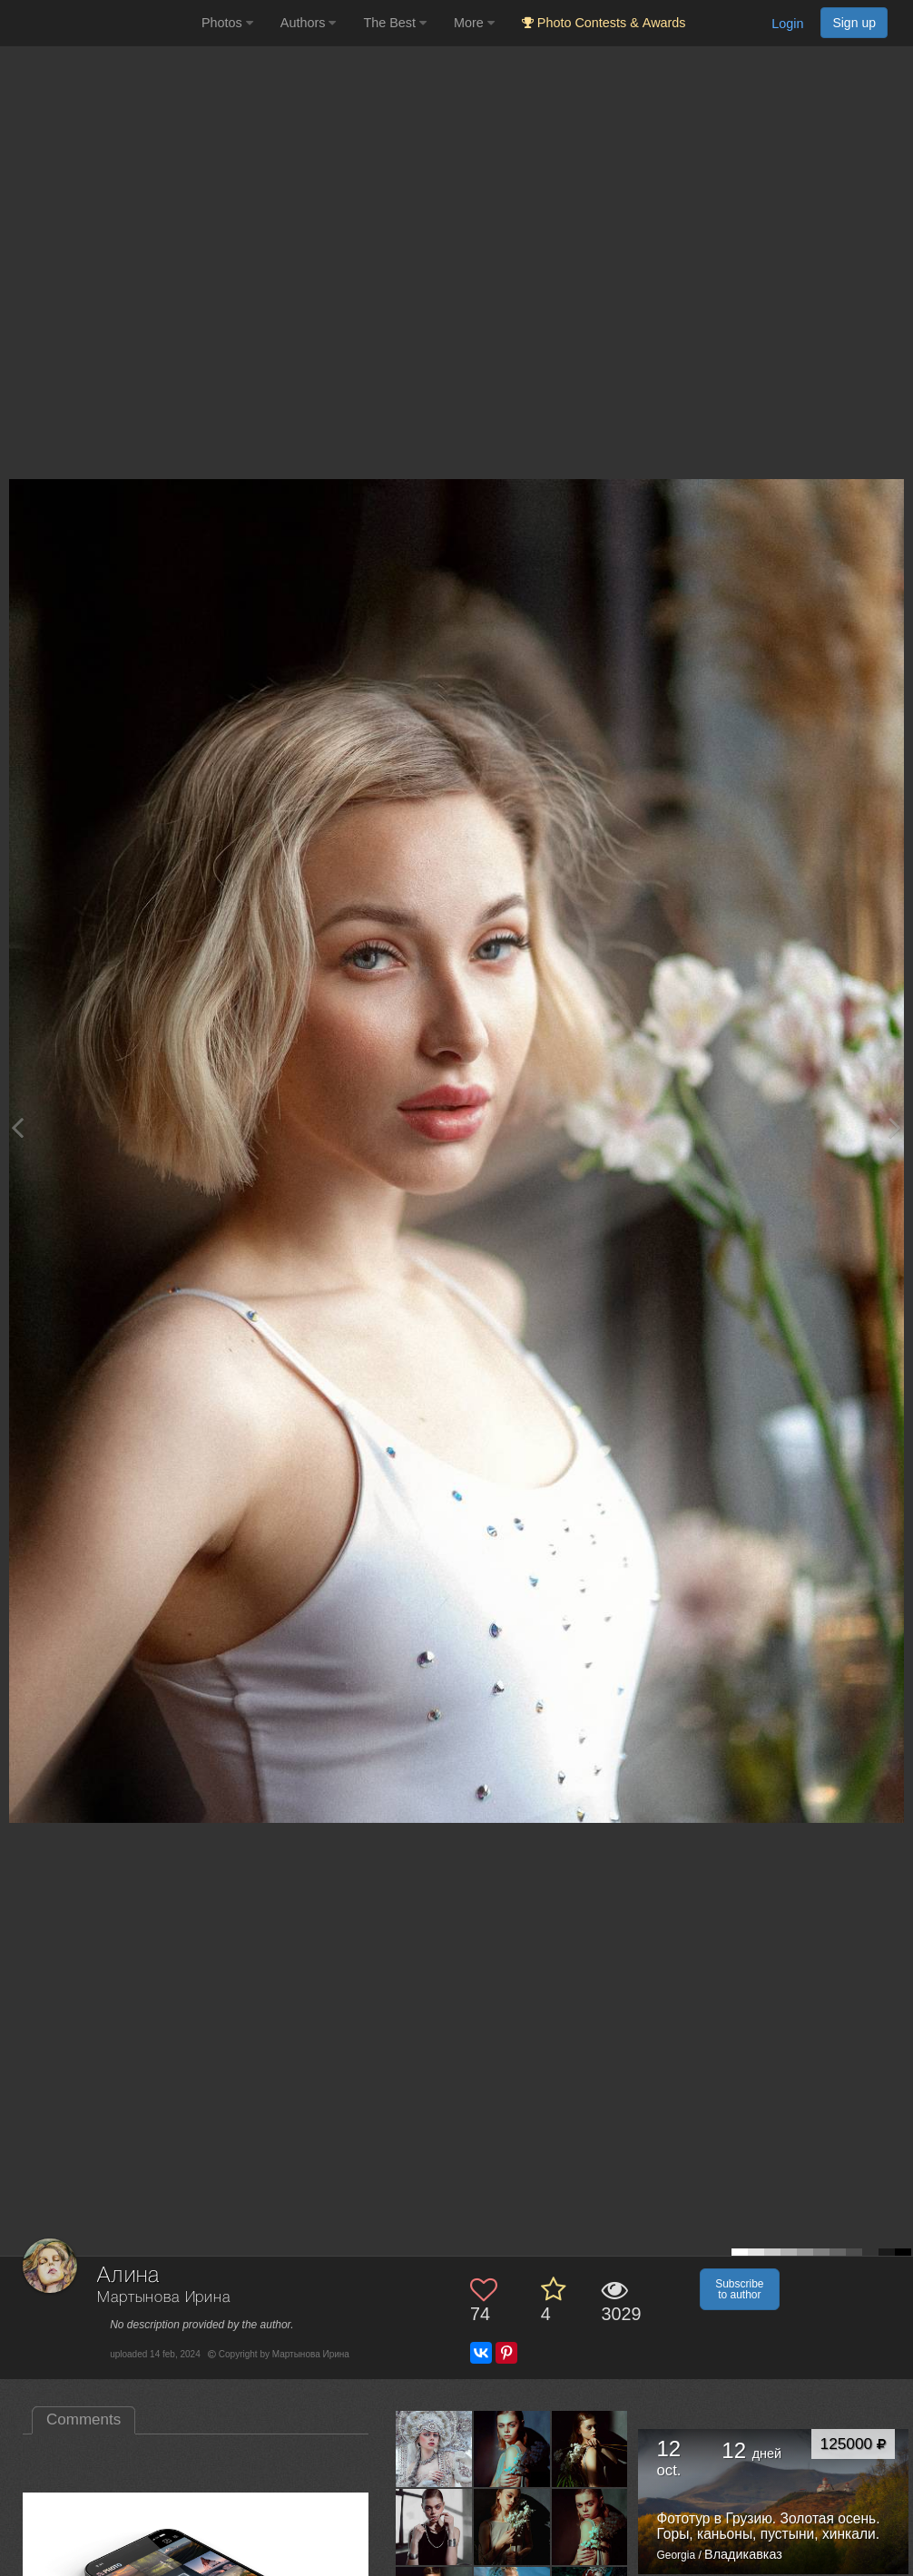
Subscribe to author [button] (739, 2289)
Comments (83, 2419)
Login (787, 23)
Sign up (854, 22)
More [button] (474, 22)
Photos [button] (227, 22)
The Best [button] (395, 22)
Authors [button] (308, 22)
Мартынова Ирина (164, 2298)
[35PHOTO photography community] (98, 23)
